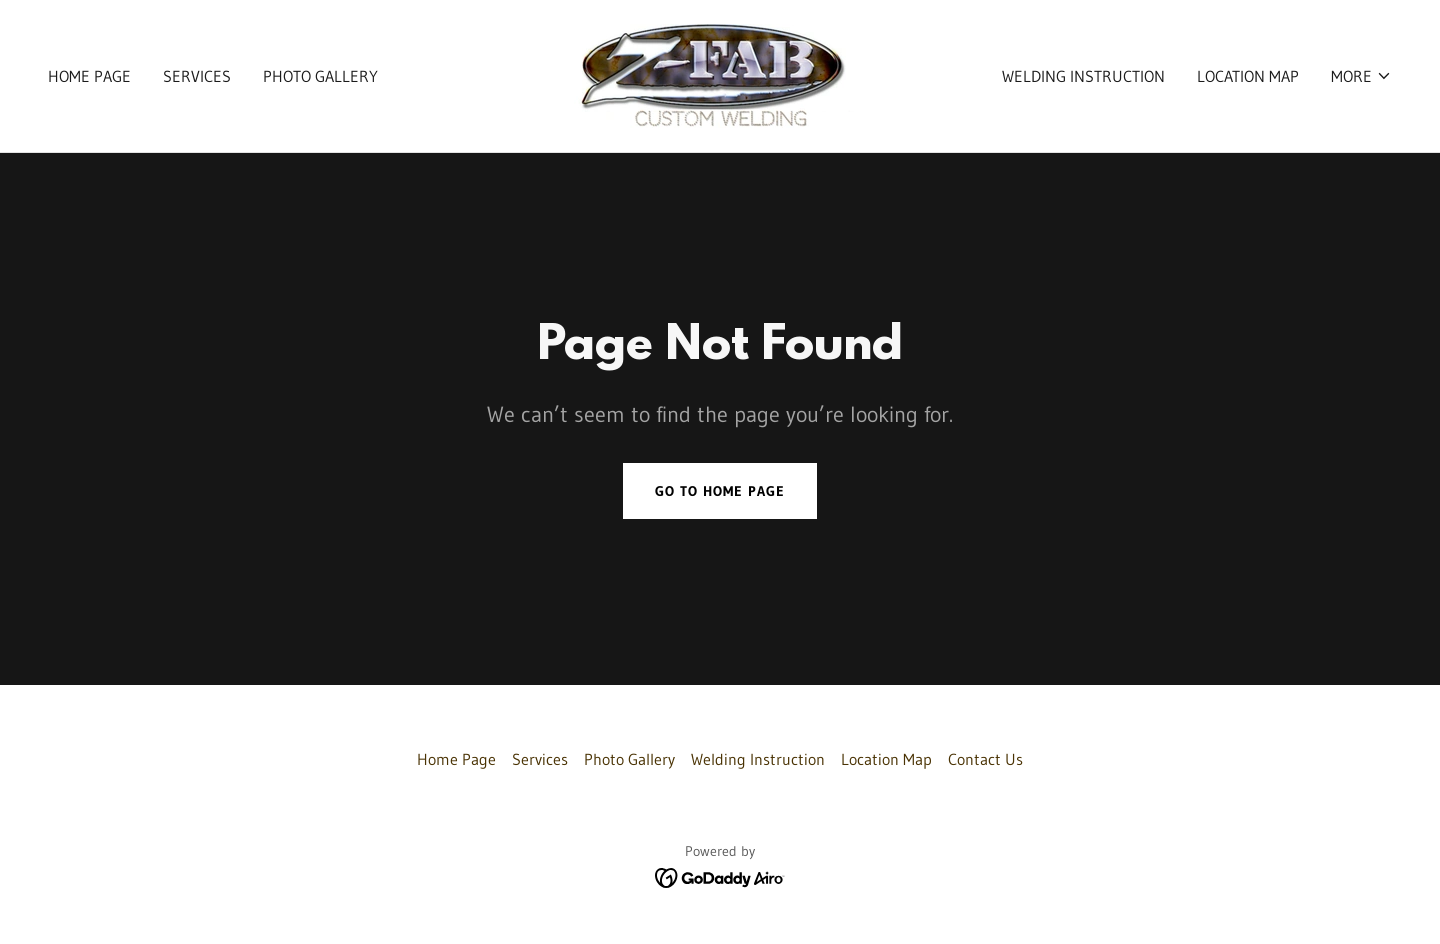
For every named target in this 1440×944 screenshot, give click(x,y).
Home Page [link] (89, 76)
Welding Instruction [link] (1083, 76)
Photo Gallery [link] (320, 76)
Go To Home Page (720, 491)
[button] (1361, 76)
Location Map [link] (1248, 76)
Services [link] (197, 76)
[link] (719, 74)
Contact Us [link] (985, 759)
